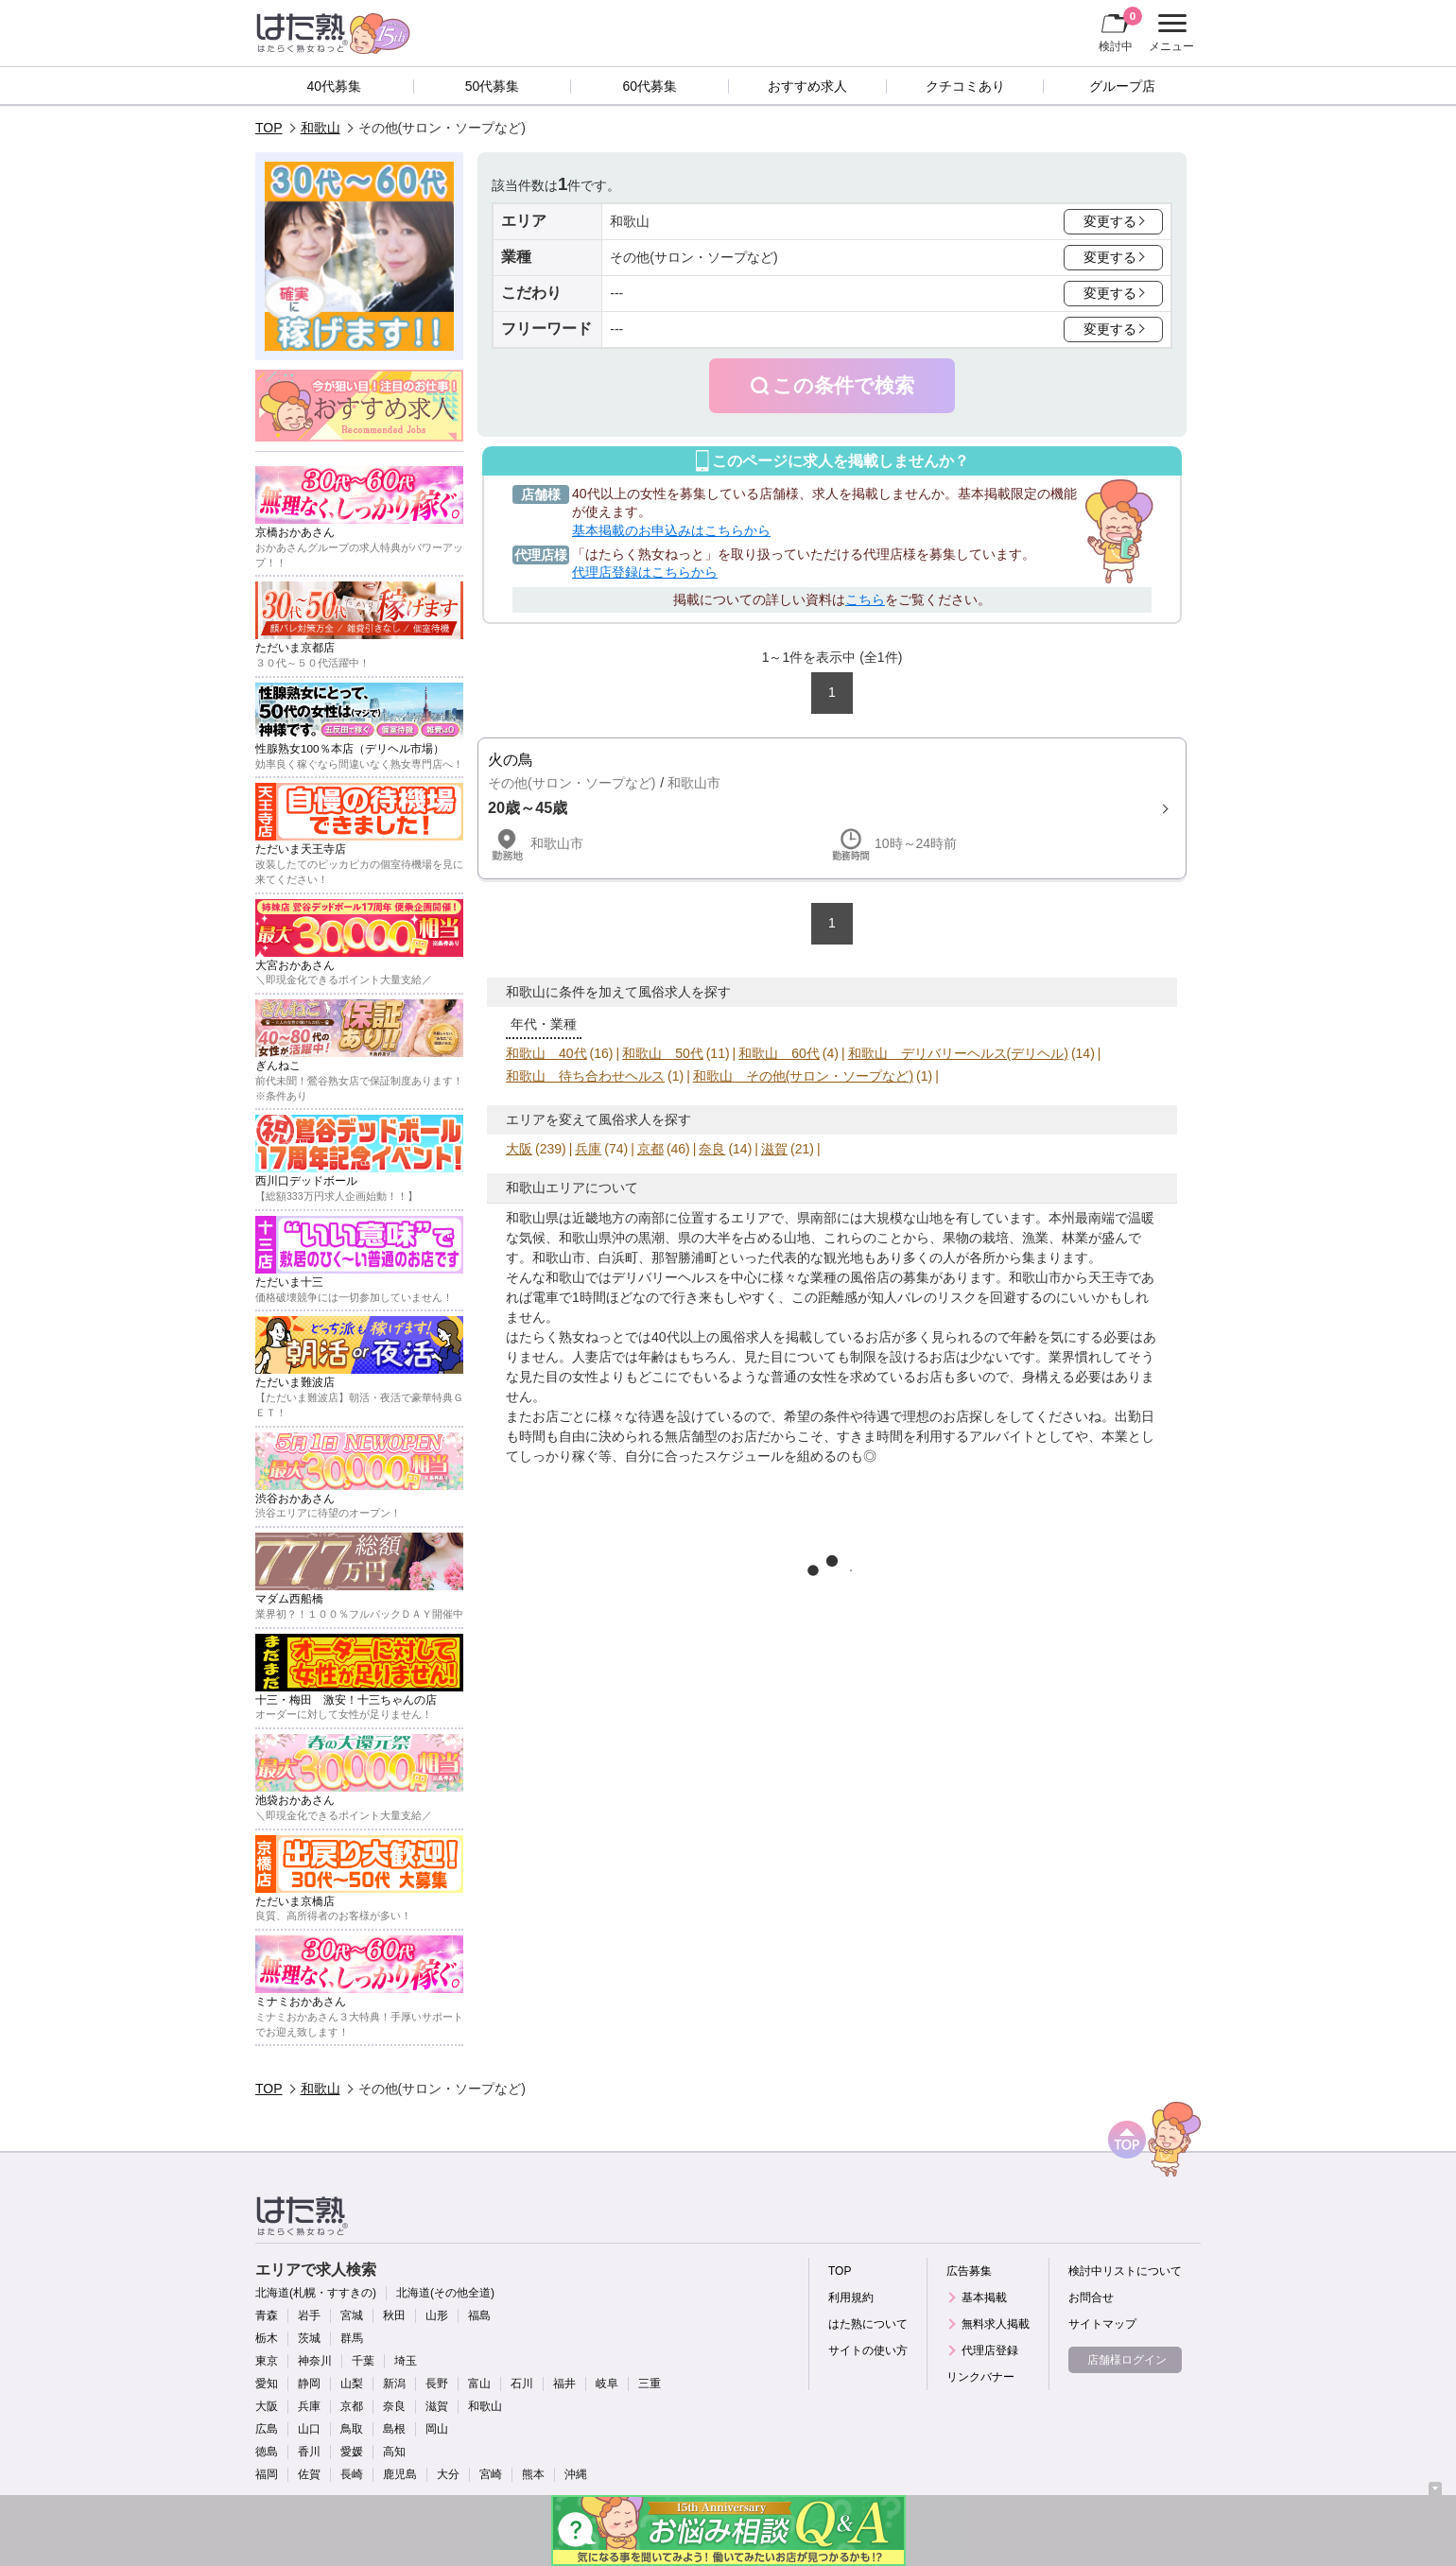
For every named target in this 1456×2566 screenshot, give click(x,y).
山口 (309, 2429)
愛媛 (351, 2451)
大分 (448, 2474)
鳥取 (351, 2429)
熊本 (533, 2474)
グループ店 (1122, 86)
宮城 (351, 2315)
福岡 (266, 2474)
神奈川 (315, 2360)
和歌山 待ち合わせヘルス (585, 1076)
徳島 (266, 2451)
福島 (479, 2315)
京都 (650, 1148)
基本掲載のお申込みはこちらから (671, 530)
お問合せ (1091, 2297)
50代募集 (492, 86)
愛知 (266, 2383)
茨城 (309, 2338)
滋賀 (774, 1148)
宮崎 (490, 2474)
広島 (266, 2429)
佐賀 (309, 2474)
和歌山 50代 (662, 1053)
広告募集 (969, 2271)
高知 (394, 2451)
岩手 (309, 2315)
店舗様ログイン (1127, 2360)
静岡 (309, 2383)
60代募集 (649, 86)
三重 (649, 2383)
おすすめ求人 (807, 86)
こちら (865, 599)
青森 (266, 2315)
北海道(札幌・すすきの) (315, 2292)
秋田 (394, 2315)
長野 (436, 2383)
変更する (1109, 221)
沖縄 (575, 2474)
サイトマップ (1102, 2324)
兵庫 (588, 1148)
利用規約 (851, 2297)
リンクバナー (980, 2377)
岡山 (436, 2429)
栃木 (266, 2338)
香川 (309, 2451)
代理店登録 (990, 2350)
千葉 (363, 2360)
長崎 (351, 2474)
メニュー (1169, 33)
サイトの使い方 (868, 2350)
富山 (479, 2383)
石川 (522, 2383)
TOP (269, 127)
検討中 (1120, 29)
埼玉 (405, 2360)
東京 (266, 2360)
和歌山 (320, 127)
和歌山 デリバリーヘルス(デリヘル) (958, 1053)
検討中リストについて (1125, 2271)
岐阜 (607, 2383)
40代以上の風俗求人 (711, 1336)
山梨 (351, 2383)
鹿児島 (400, 2474)
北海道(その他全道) (445, 2292)
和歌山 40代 (546, 1053)
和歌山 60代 (779, 1053)
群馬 (351, 2338)
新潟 (394, 2383)
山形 (436, 2315)
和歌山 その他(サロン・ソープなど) (803, 1076)
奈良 (712, 1148)
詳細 (832, 808)
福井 (564, 2383)
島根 (394, 2429)
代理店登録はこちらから (645, 572)
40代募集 (334, 86)
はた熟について (868, 2324)
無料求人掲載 (996, 2324)
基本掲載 (984, 2297)
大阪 (519, 1148)
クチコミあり (965, 86)
